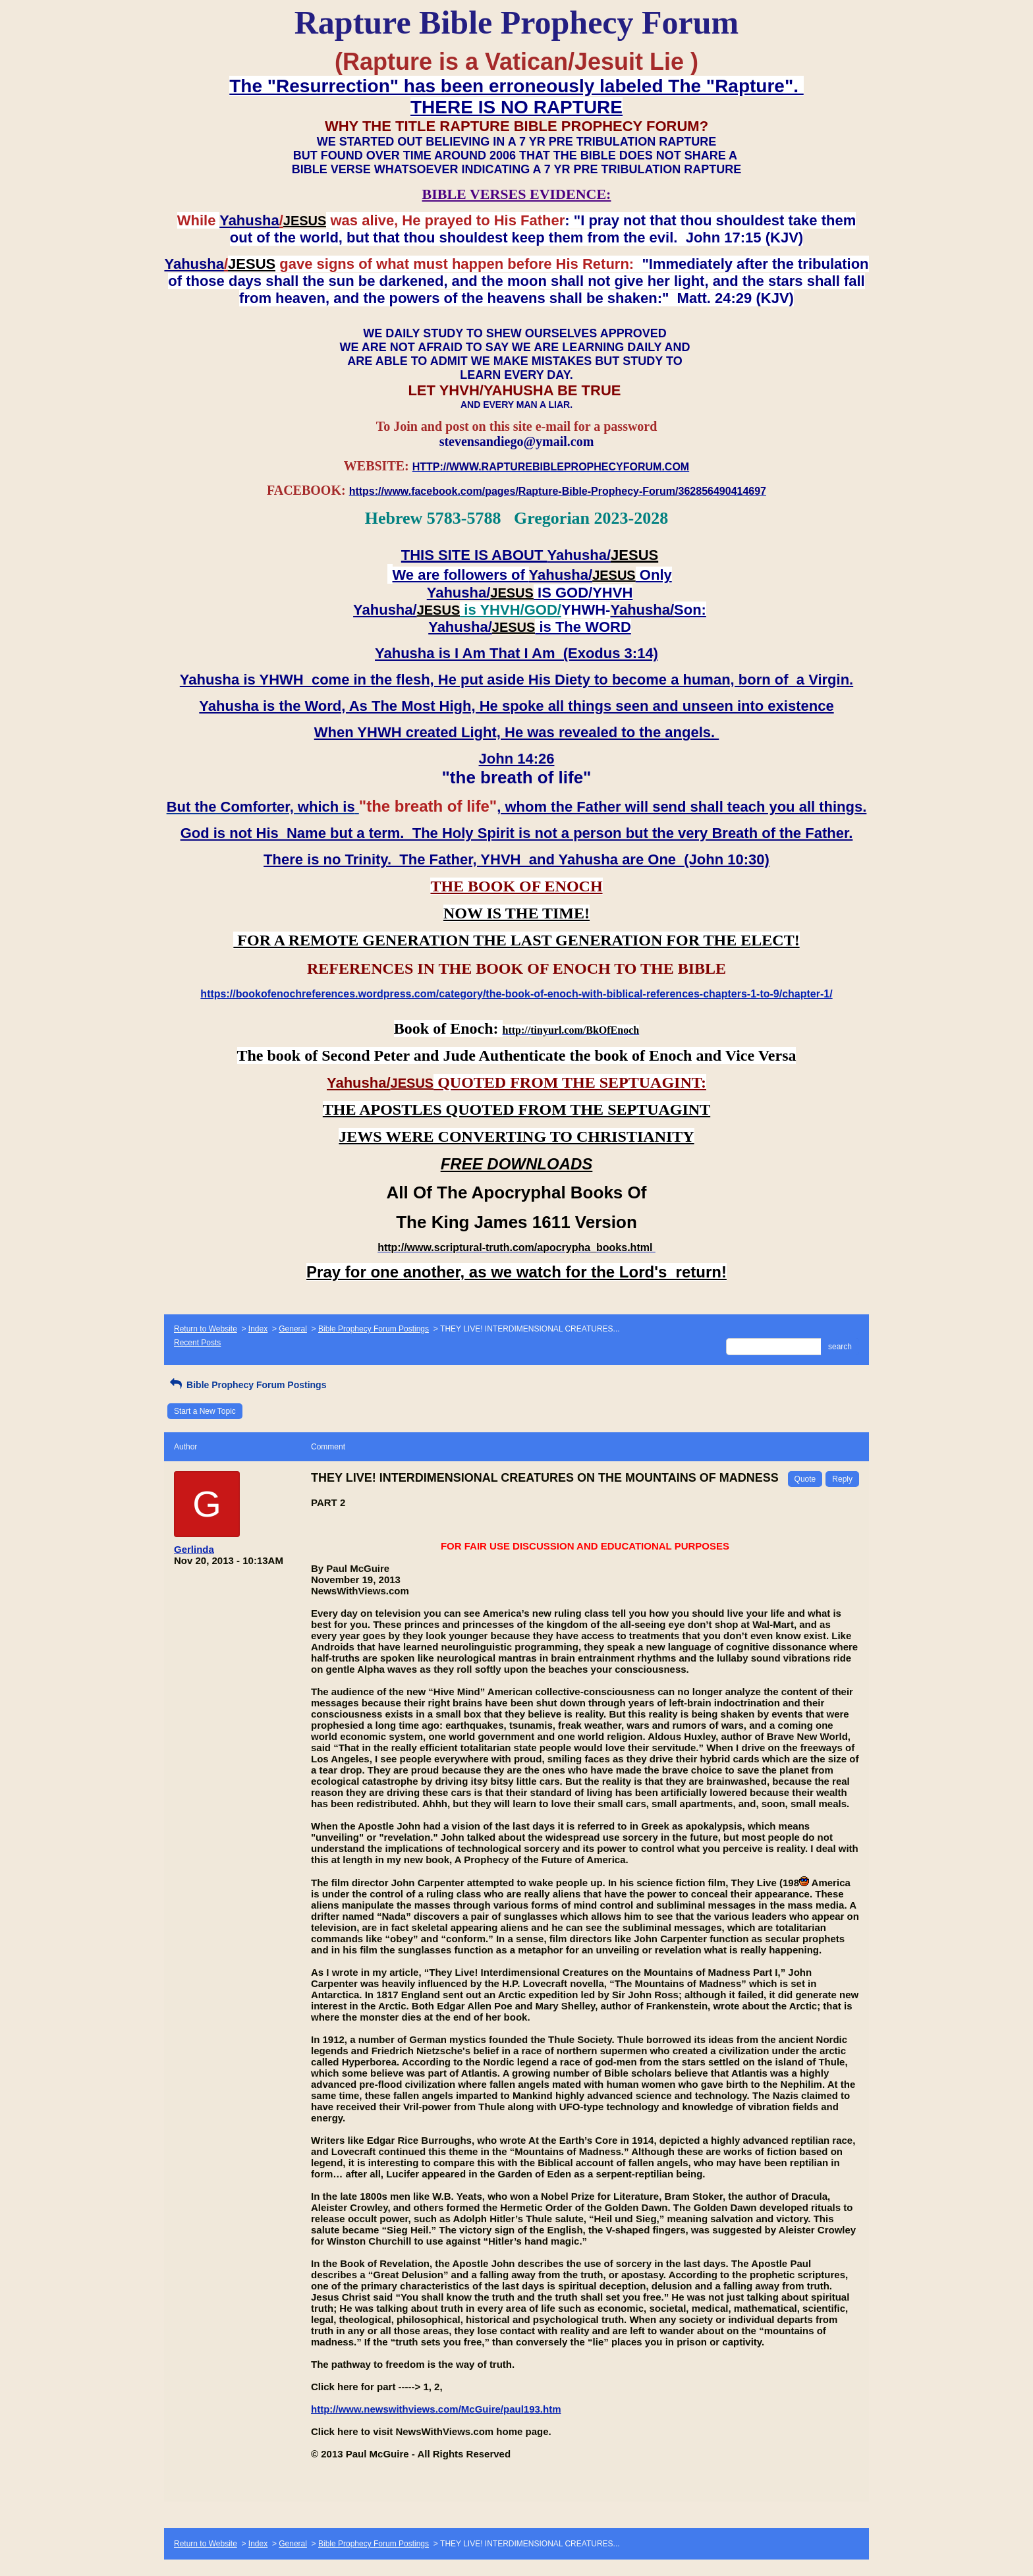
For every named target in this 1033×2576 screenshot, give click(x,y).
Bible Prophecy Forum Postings (373, 1328)
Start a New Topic (205, 1411)
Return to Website (205, 1328)
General (293, 1328)
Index (257, 1328)
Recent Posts (197, 1342)
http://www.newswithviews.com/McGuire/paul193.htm (436, 2409)
